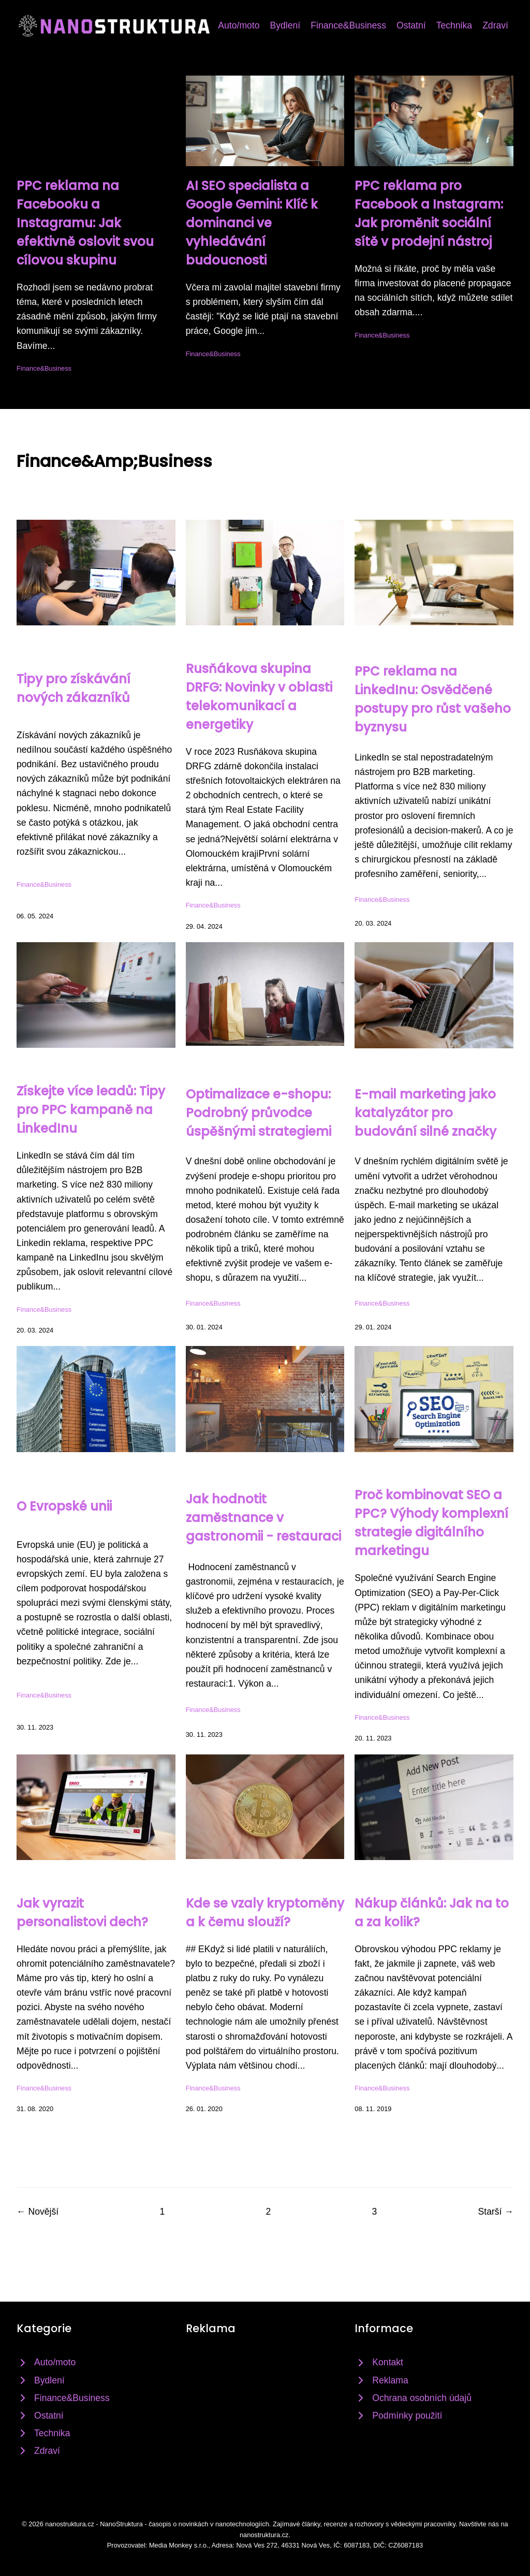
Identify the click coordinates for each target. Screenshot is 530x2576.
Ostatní (411, 25)
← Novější (37, 2211)
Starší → (495, 2211)
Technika (454, 25)
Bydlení (285, 25)
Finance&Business (348, 25)
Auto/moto (238, 25)
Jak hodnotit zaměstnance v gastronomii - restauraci (263, 1517)
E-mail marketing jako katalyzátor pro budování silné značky (425, 1113)
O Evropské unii (64, 1506)
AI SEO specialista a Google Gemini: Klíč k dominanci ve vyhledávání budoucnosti (252, 223)
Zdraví (495, 25)
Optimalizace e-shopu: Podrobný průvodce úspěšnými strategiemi (258, 1113)
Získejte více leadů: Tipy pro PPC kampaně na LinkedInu (91, 1109)
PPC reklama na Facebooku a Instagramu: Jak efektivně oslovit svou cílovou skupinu (85, 223)
